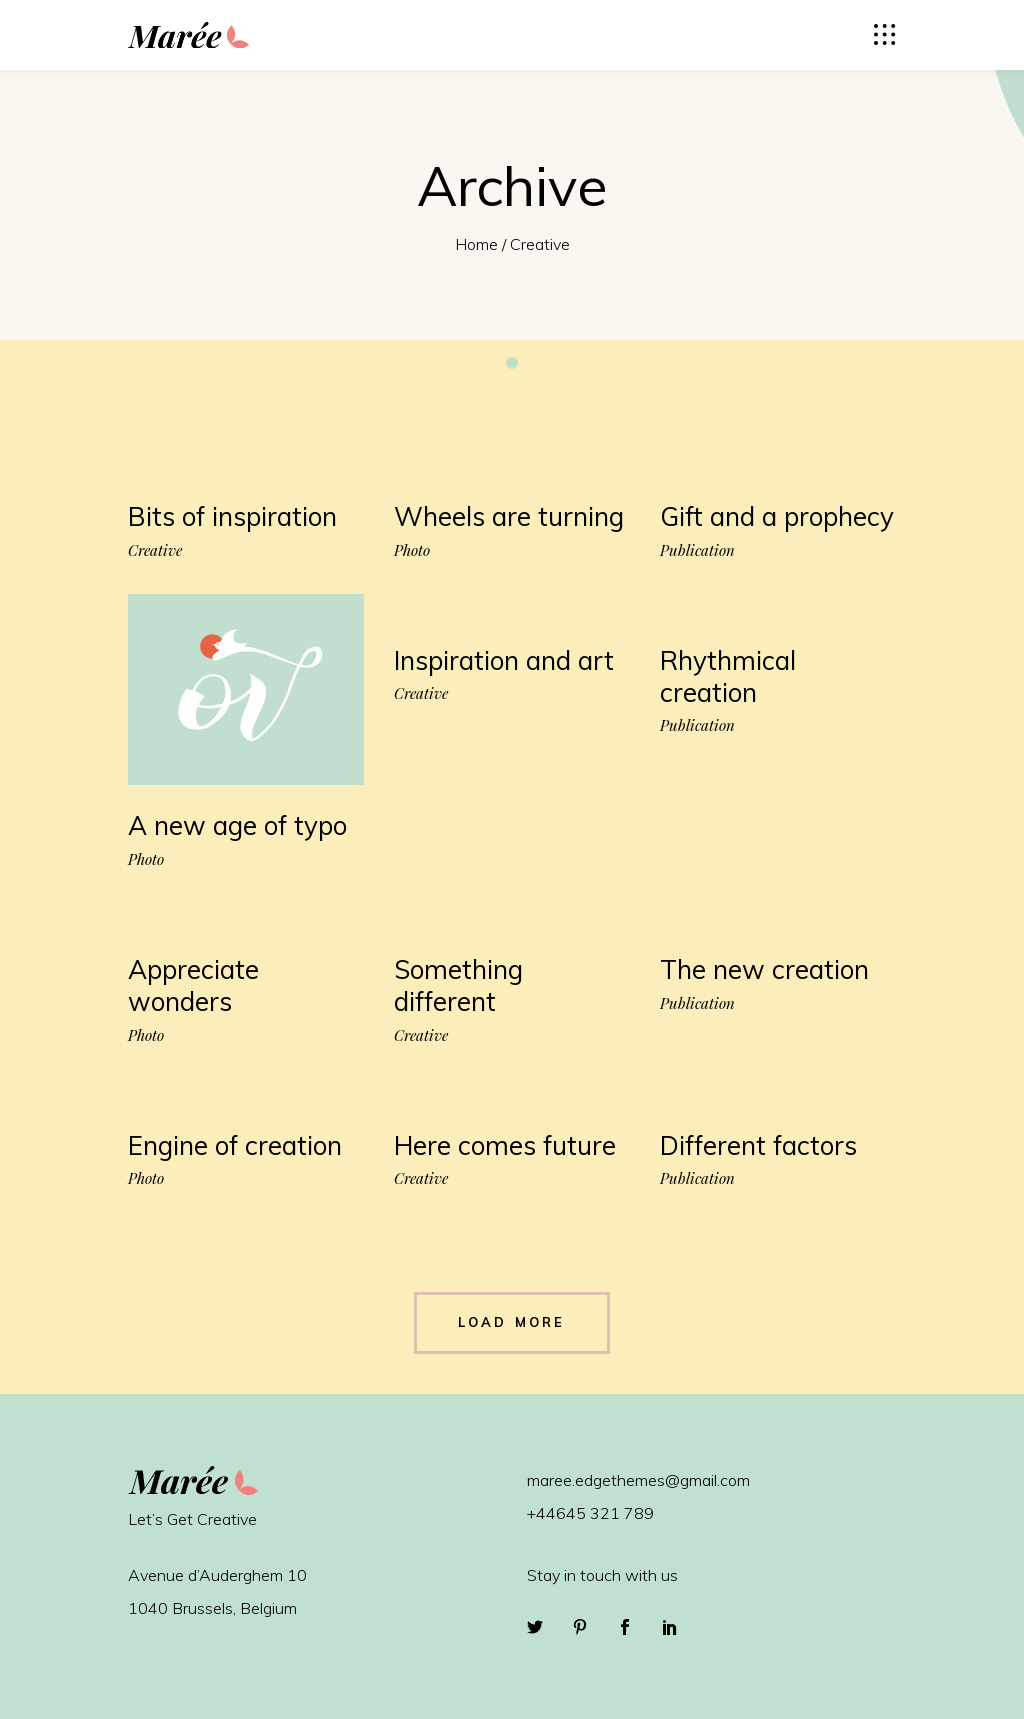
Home (476, 244)
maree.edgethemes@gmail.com (638, 1480)
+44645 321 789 (590, 1513)
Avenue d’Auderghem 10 (217, 1575)
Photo (412, 550)
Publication (697, 550)
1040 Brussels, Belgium (212, 1608)
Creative (155, 550)
